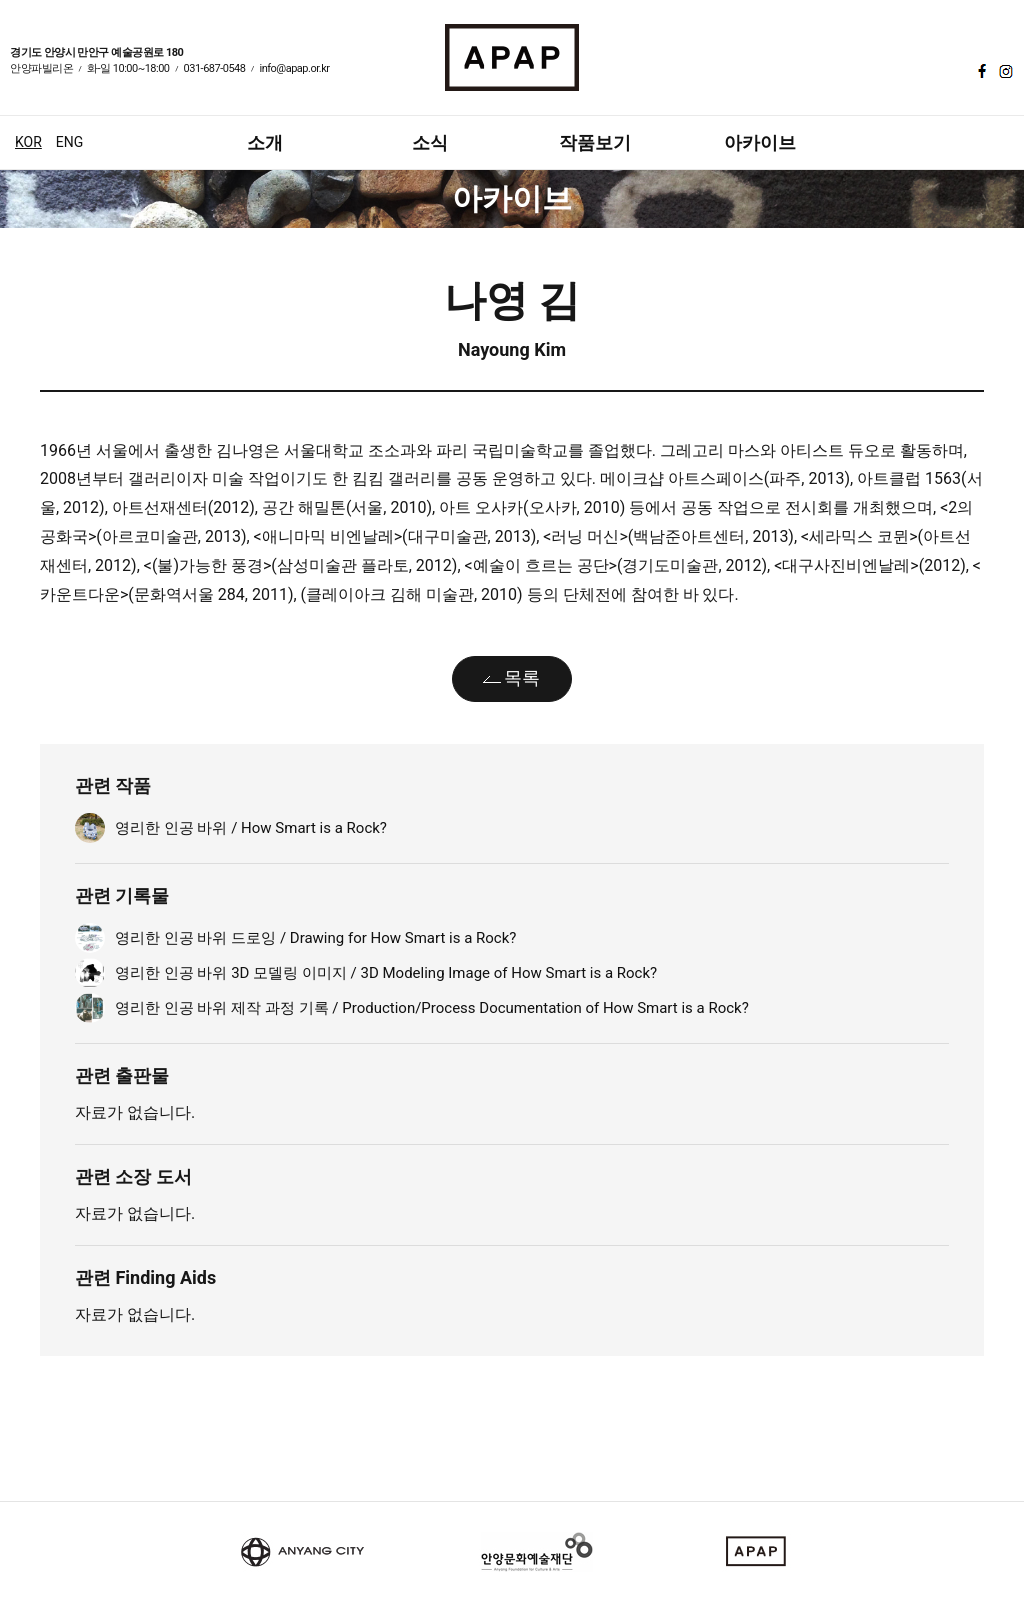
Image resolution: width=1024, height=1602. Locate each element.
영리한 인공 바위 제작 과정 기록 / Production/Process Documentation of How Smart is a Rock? (432, 1008)
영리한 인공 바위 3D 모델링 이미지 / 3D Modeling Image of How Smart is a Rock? (386, 973)
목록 (522, 677)
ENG (69, 142)
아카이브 (760, 142)
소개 (265, 142)
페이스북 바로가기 (980, 71)
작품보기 (595, 142)
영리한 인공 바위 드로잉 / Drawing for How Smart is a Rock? (315, 938)
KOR (28, 142)
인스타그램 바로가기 (1004, 71)
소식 (430, 142)
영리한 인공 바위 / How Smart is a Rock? (251, 828)
